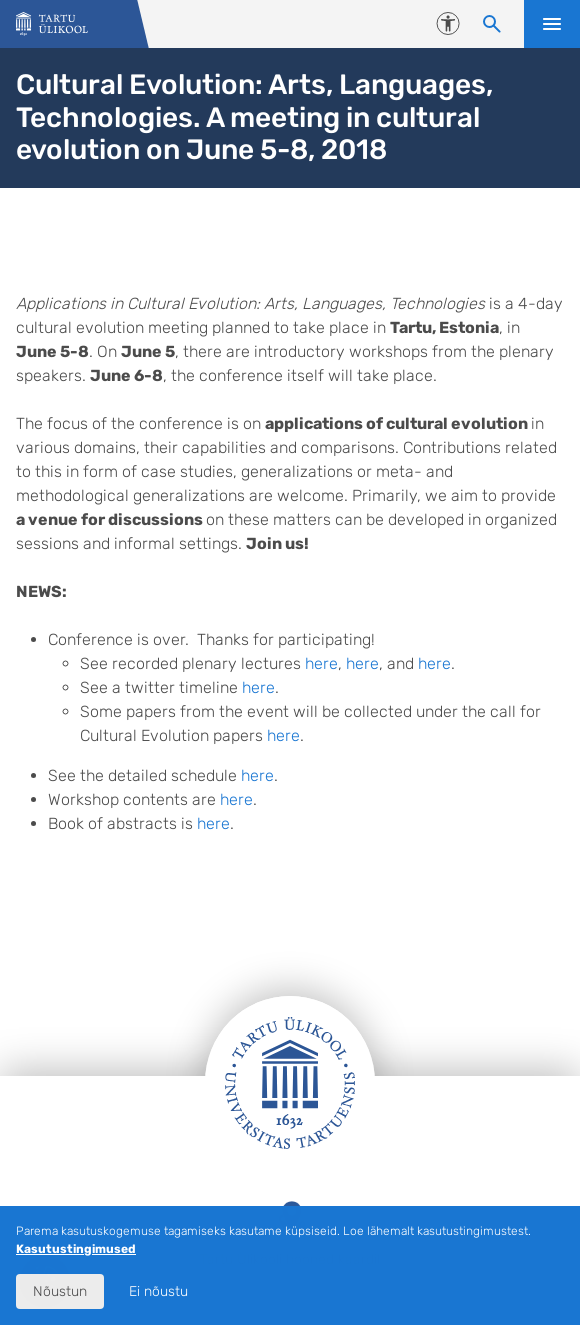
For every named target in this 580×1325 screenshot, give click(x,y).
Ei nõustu (158, 1291)
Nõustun (60, 1291)
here (321, 663)
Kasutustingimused (76, 1249)
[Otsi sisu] (492, 24)
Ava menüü (552, 24)
